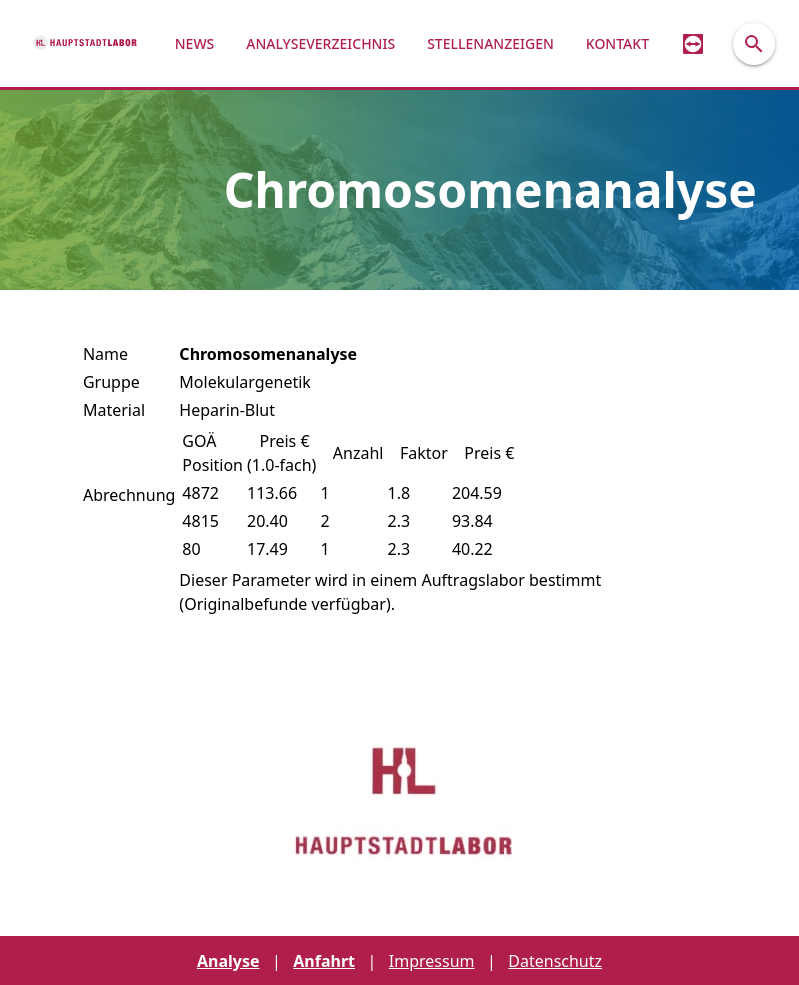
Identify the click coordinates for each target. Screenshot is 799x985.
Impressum (432, 961)
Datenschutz (555, 961)
